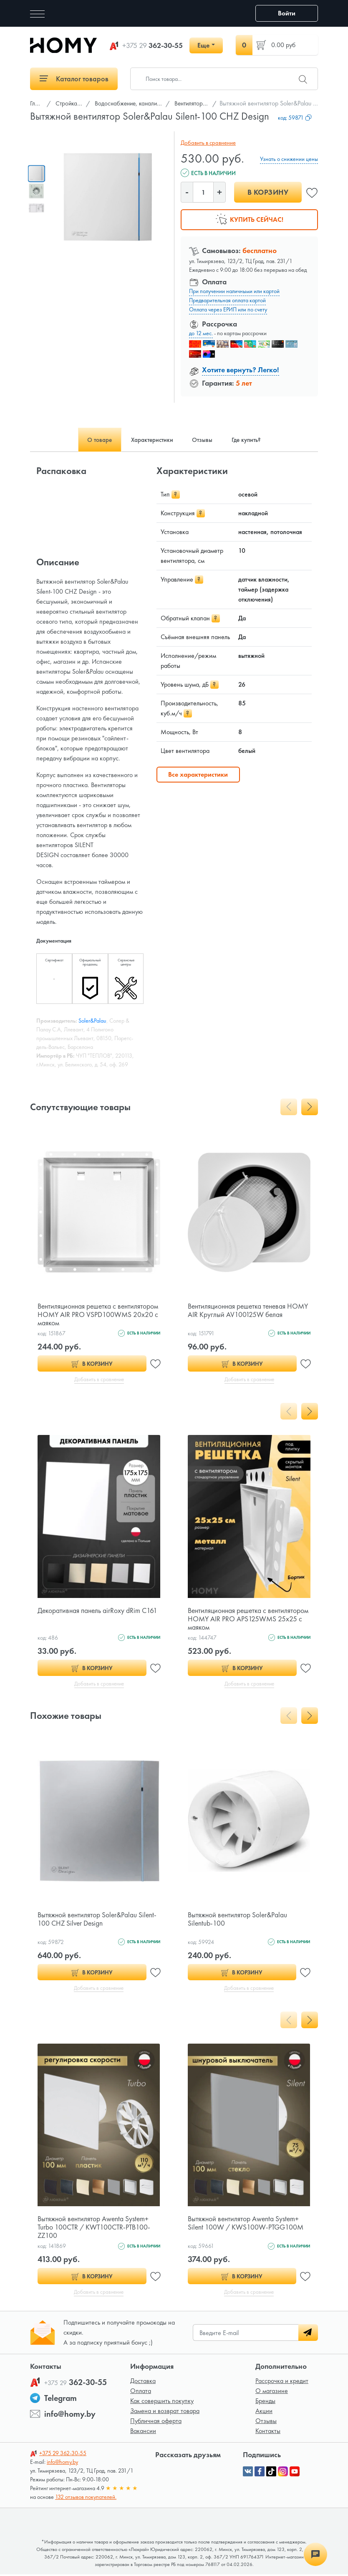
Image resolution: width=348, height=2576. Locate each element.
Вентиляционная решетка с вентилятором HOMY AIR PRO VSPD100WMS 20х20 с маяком (86, 1314)
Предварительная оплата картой (227, 300)
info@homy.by (70, 2415)
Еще (203, 45)
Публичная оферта (156, 2422)
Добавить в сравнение (207, 142)
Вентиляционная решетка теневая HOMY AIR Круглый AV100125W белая (247, 1310)
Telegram (60, 2399)
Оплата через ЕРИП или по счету (228, 309)
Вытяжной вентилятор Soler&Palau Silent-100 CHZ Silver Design (98, 1920)
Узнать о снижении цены (289, 159)
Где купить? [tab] (252, 439)
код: (295, 117)
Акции (263, 2412)
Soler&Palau (92, 1020)
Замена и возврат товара (164, 2412)
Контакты (267, 2432)
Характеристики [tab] (150, 439)
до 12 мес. (201, 333)
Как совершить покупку (162, 2402)
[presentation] (288, 1107)
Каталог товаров (74, 78)
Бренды (265, 2402)
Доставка (143, 2382)
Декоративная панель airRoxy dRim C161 (99, 1610)
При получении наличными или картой (234, 291)
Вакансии (143, 2432)
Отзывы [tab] (204, 439)
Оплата (140, 2392)
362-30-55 (152, 45)
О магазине (271, 2392)
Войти (286, 13)
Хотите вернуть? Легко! (240, 369)
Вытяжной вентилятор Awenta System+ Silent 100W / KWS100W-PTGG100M (247, 2224)
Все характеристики (198, 774)
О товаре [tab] (93, 439)
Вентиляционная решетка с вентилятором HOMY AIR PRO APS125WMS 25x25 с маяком (233, 1619)
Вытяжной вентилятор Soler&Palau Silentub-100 (239, 1920)
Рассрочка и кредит (281, 2382)
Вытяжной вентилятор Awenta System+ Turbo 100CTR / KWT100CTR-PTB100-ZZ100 (96, 2228)
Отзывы (266, 2422)
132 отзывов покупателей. (85, 2498)
